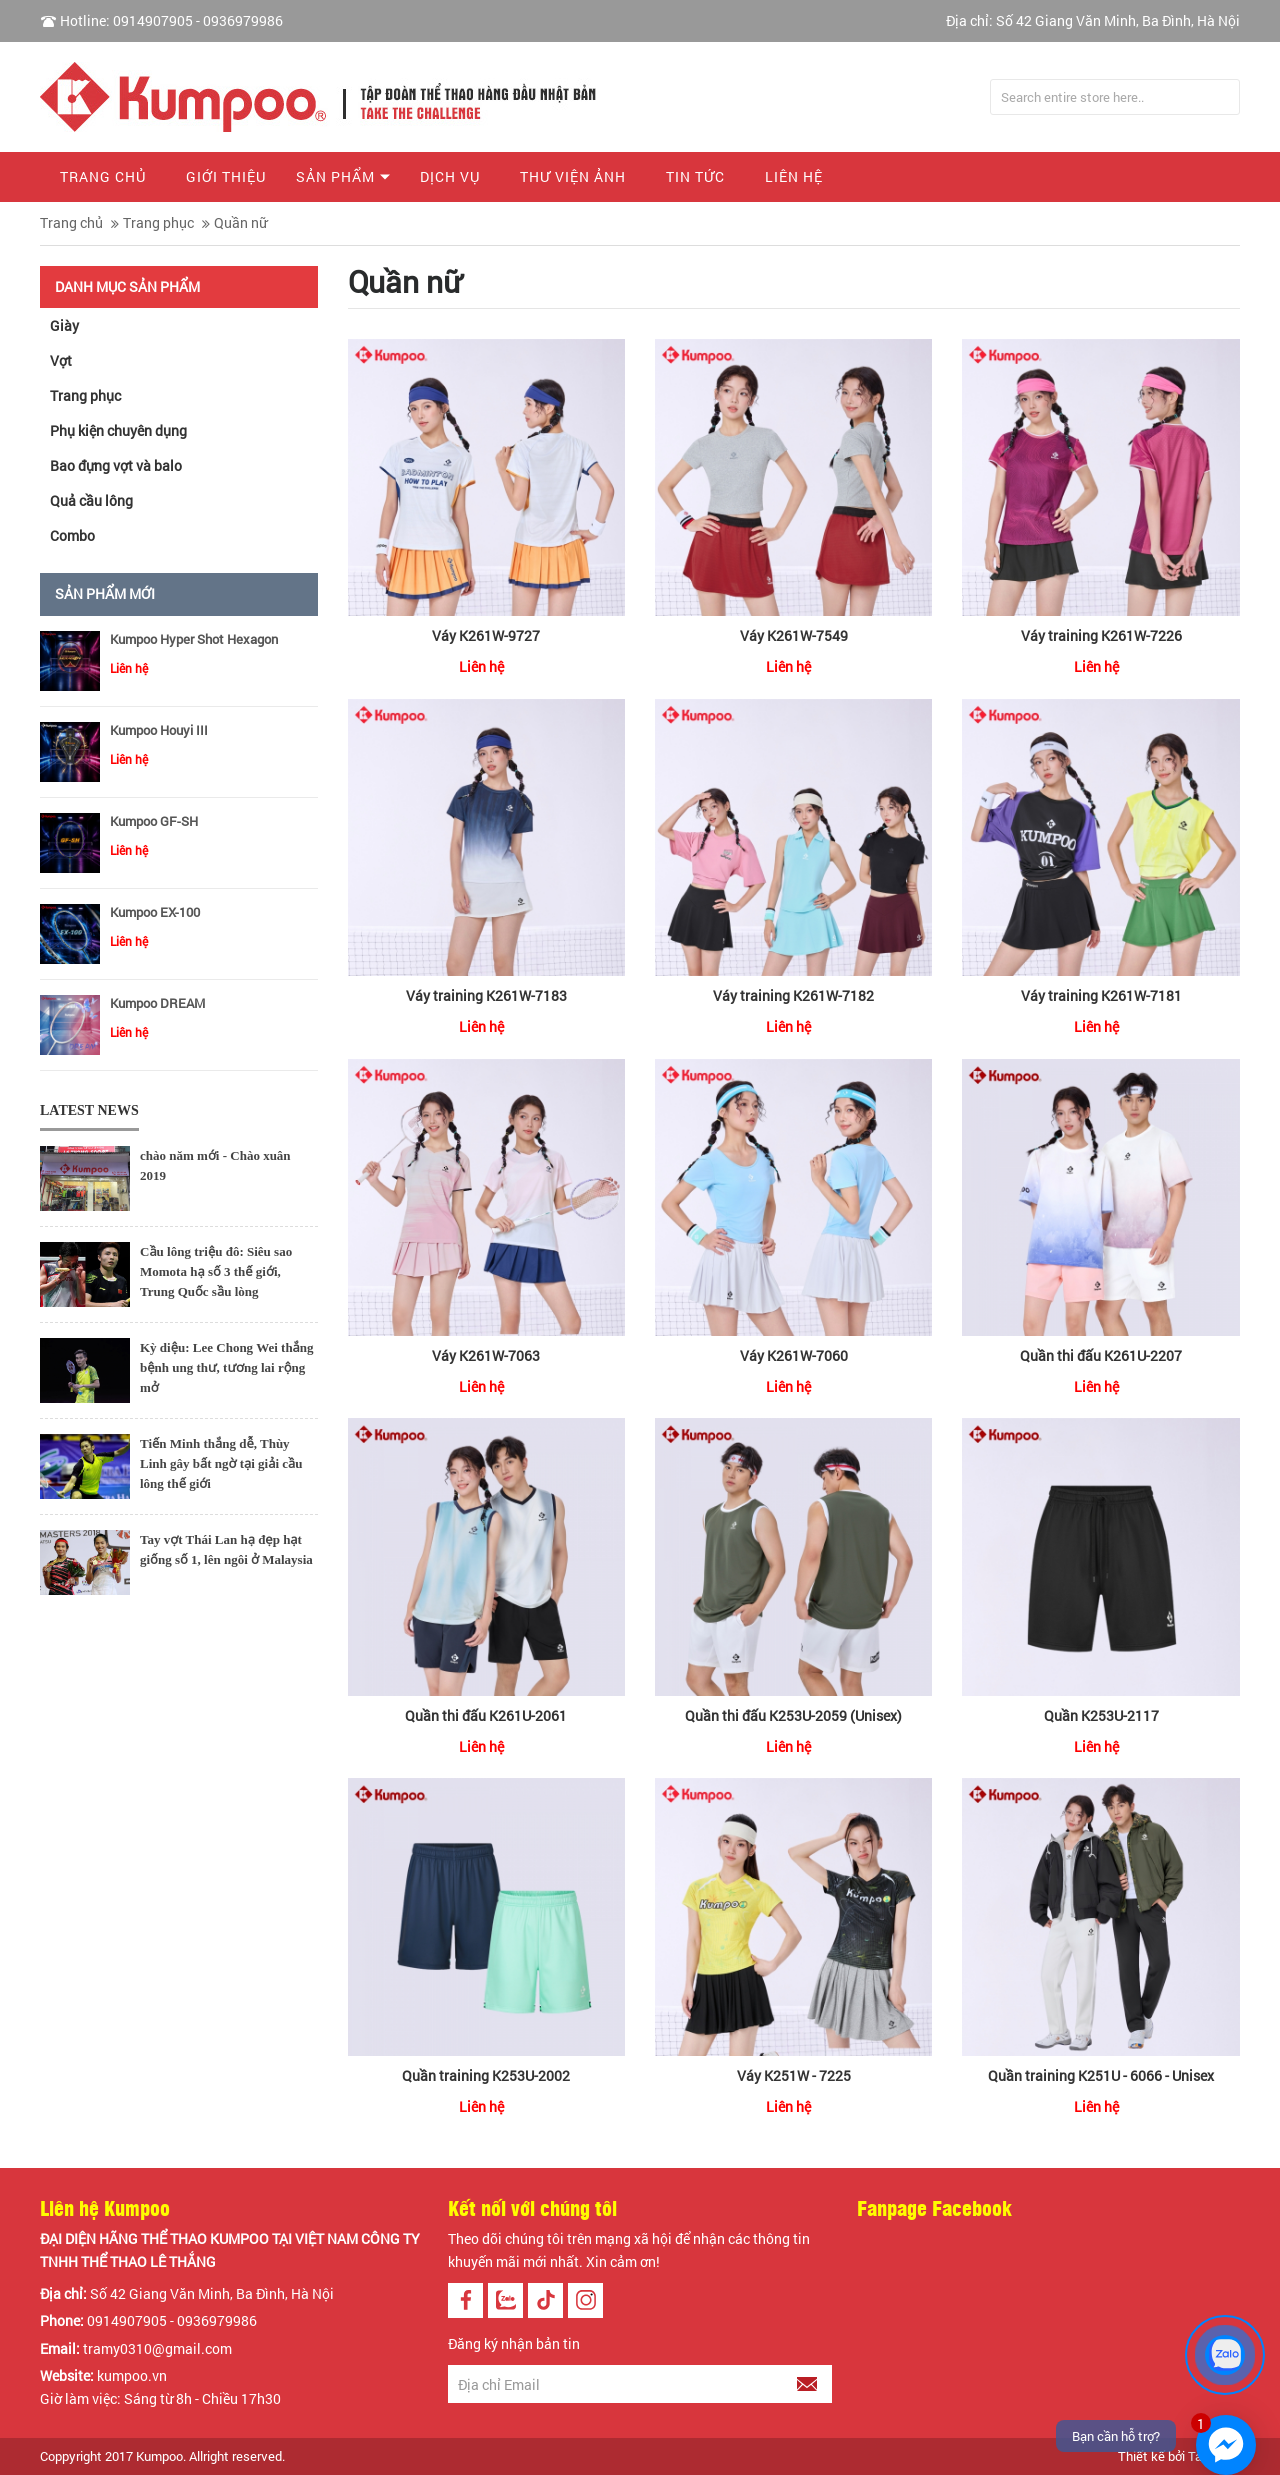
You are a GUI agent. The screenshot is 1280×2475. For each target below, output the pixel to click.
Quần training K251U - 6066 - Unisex (1101, 2075)
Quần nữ (240, 222)
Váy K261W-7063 (486, 1355)
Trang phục (158, 222)
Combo (72, 535)
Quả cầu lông (91, 500)
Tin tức (695, 176)
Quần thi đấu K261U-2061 (486, 1715)
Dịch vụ (450, 176)
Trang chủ (103, 176)
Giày (64, 325)
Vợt (61, 360)
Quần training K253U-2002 (486, 2075)
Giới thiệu (226, 176)
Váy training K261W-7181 (1101, 995)
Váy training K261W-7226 (1101, 635)
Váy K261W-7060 (794, 1355)
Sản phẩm (335, 176)
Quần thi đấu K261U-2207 (1101, 1355)
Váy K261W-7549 (794, 635)
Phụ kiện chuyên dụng (118, 430)
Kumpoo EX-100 (155, 912)
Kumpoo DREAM (157, 1003)
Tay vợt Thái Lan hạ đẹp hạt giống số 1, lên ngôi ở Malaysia (226, 1549)
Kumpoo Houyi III (159, 730)
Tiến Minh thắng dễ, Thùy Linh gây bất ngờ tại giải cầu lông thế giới (221, 1463)
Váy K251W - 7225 (794, 2075)
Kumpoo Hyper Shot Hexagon (194, 639)
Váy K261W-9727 (486, 635)
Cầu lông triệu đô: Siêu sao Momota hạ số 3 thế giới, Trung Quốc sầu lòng (216, 1271)
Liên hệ (794, 176)
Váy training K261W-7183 (486, 995)
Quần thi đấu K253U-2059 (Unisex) (793, 1715)
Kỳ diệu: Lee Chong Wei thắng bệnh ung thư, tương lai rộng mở (227, 1367)
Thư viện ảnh (573, 176)
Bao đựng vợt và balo (116, 465)
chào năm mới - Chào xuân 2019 (215, 1165)
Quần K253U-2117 (1101, 1715)
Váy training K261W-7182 (793, 995)
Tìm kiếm (1222, 97)
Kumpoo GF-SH (154, 821)
